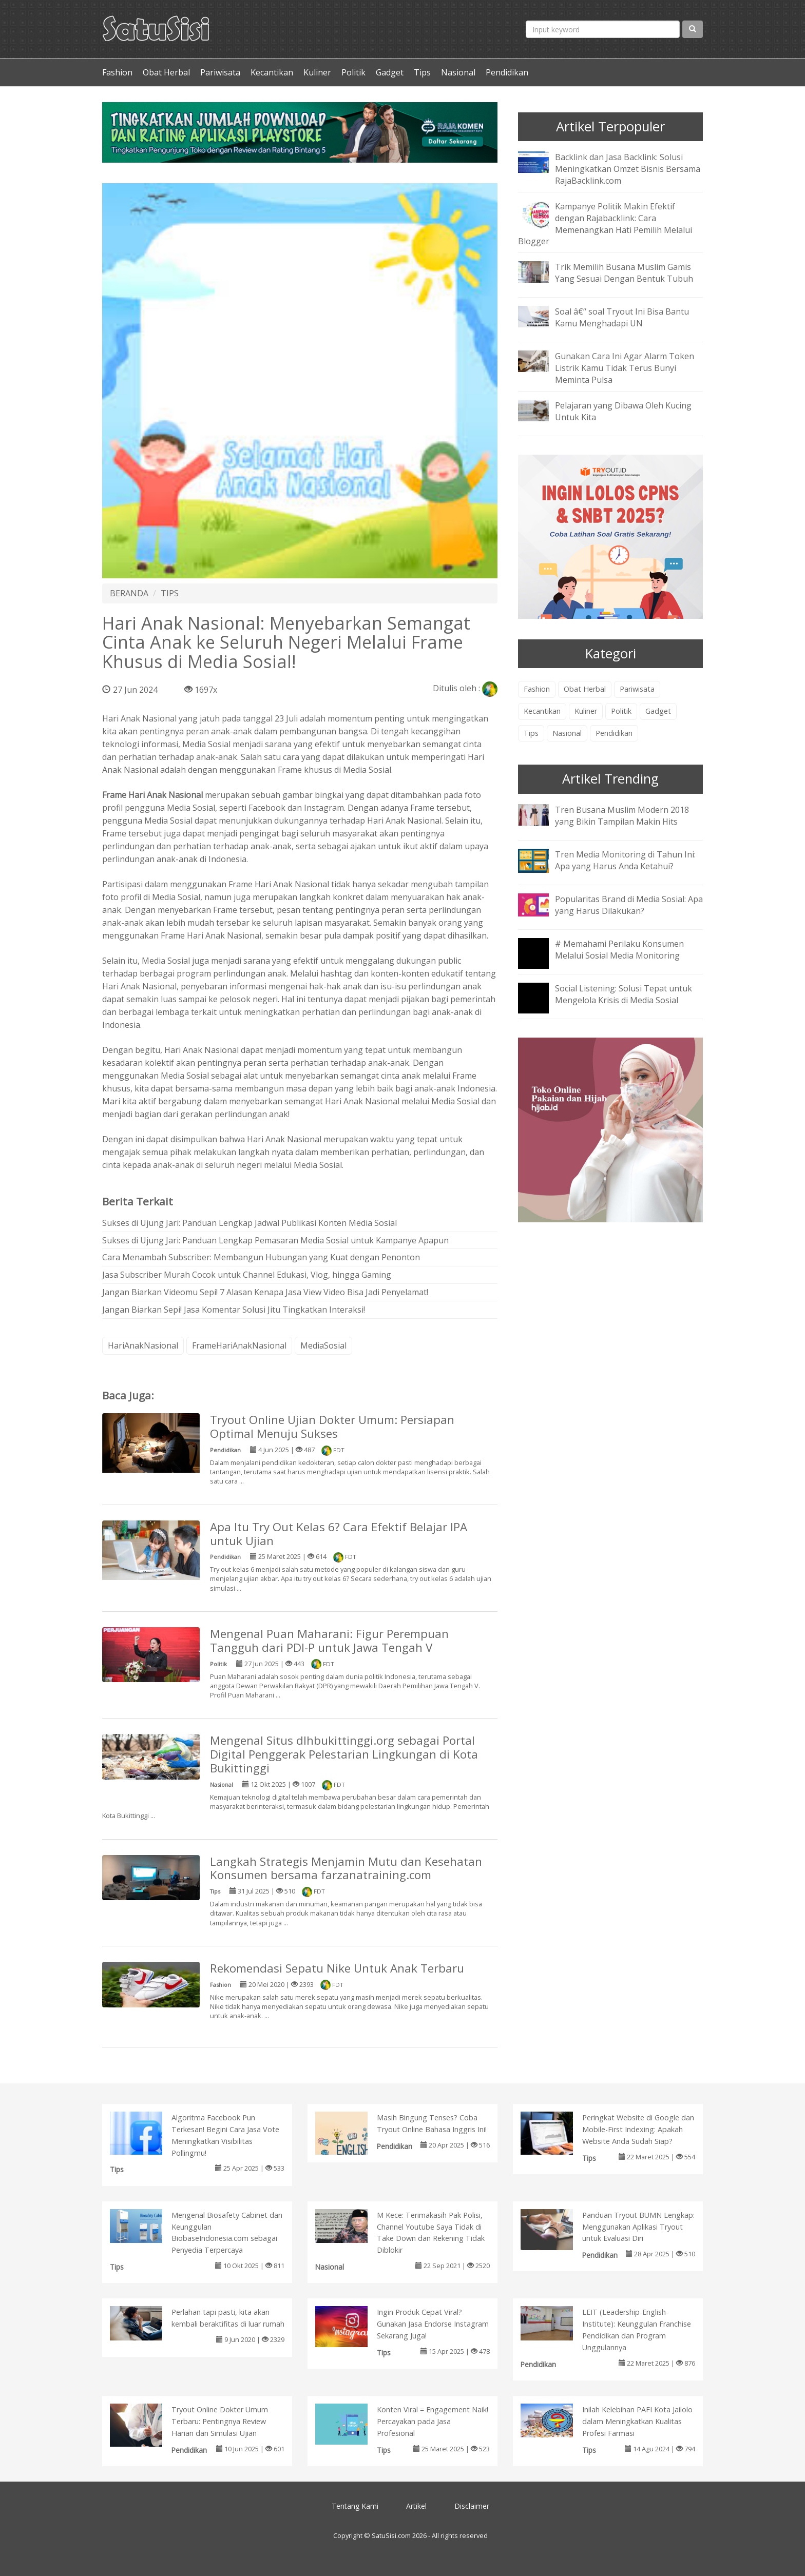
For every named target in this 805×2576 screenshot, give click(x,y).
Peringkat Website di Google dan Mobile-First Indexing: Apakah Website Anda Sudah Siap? (638, 2129)
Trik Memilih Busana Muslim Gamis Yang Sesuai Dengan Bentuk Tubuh (624, 272)
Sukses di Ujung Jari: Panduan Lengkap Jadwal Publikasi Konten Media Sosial (249, 1222)
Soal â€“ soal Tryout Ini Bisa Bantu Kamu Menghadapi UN (622, 317)
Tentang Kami (355, 2506)
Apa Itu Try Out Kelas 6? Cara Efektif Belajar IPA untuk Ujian (338, 1534)
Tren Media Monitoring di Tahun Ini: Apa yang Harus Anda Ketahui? (625, 860)
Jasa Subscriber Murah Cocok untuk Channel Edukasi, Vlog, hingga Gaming (246, 1274)
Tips (422, 72)
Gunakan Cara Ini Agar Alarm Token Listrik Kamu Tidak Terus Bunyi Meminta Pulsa (624, 367)
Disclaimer (471, 2506)
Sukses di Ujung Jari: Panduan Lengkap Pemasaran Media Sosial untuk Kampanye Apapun (275, 1240)
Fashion (117, 72)
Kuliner (317, 72)
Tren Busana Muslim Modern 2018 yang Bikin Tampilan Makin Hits (622, 815)
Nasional (458, 72)
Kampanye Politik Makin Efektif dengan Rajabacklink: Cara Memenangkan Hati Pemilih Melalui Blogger (605, 224)
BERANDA (129, 593)
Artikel (416, 2506)
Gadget (390, 72)
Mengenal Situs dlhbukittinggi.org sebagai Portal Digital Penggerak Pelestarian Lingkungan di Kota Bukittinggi (344, 1754)
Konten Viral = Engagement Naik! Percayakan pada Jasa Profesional (432, 2421)
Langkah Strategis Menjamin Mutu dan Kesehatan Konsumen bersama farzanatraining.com (346, 1868)
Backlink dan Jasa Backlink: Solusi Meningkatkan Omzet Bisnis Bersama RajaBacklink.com (627, 168)
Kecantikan (272, 72)
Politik (353, 72)
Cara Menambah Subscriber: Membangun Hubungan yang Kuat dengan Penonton (261, 1257)
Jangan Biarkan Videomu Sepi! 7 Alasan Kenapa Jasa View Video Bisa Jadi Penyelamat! (265, 1292)
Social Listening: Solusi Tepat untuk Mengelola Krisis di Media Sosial (623, 994)
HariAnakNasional (143, 1345)
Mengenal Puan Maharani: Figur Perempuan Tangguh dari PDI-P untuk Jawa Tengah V (329, 1640)
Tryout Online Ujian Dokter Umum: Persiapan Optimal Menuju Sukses (332, 1426)
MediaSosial (323, 1345)
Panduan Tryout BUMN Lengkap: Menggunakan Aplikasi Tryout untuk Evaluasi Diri (638, 2226)
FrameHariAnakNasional (239, 1345)
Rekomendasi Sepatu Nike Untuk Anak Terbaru (337, 1968)
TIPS (170, 593)
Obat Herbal (166, 72)
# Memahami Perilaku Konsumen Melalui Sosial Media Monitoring (619, 949)
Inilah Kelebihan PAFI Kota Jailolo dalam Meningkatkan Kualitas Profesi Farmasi (637, 2421)
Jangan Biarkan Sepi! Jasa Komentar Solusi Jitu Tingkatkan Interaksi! (233, 1309)
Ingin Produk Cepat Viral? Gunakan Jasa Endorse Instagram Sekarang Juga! (433, 2323)
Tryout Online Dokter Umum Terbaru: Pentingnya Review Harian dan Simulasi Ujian (219, 2421)
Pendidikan (507, 72)
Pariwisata (220, 72)
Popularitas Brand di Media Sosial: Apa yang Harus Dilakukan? (629, 904)
